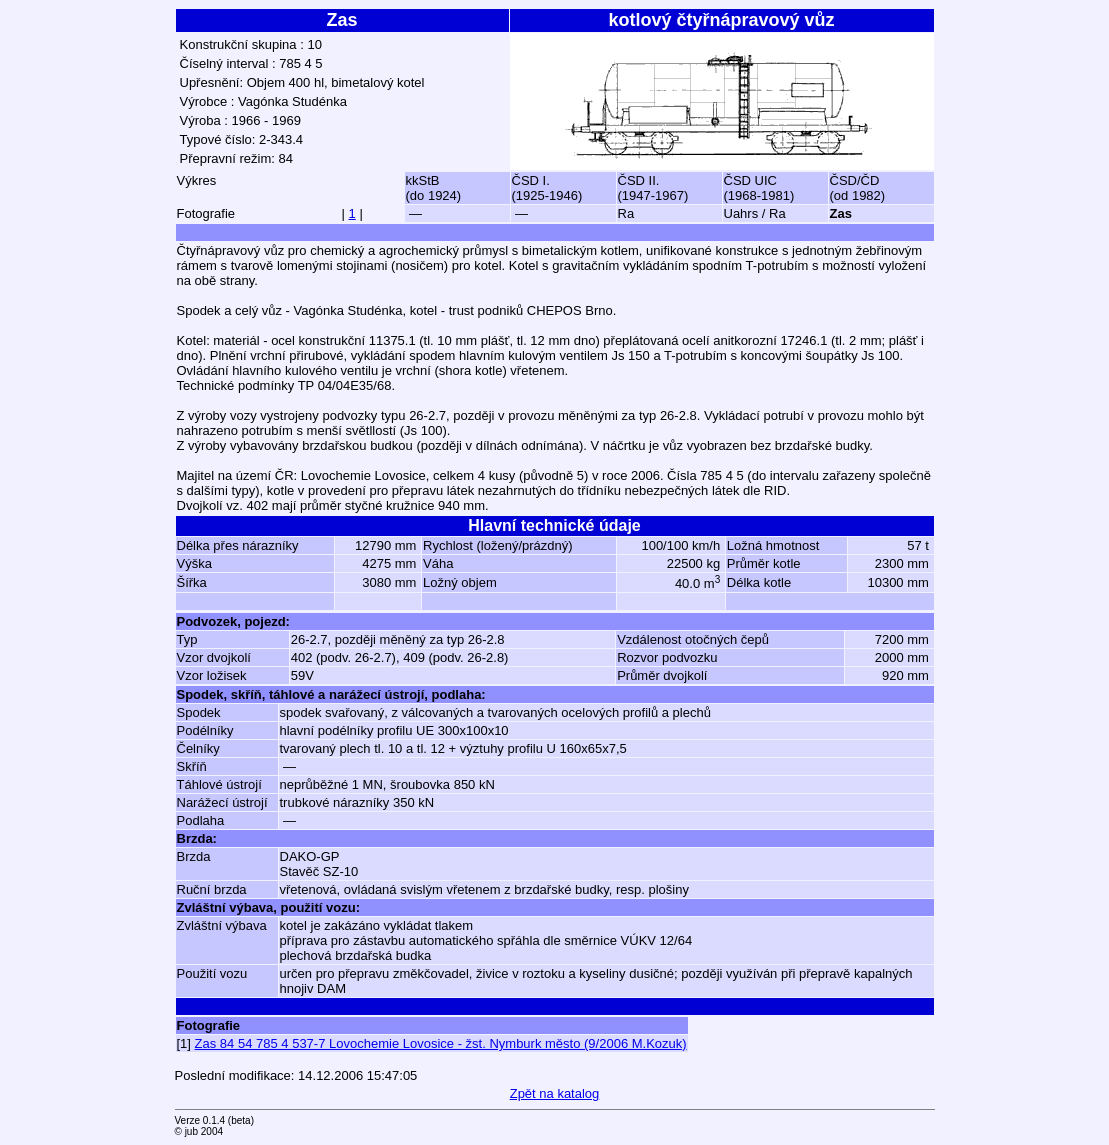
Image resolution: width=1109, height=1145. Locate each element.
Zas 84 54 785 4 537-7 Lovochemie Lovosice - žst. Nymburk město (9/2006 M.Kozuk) (441, 1043)
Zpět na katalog (555, 1093)
